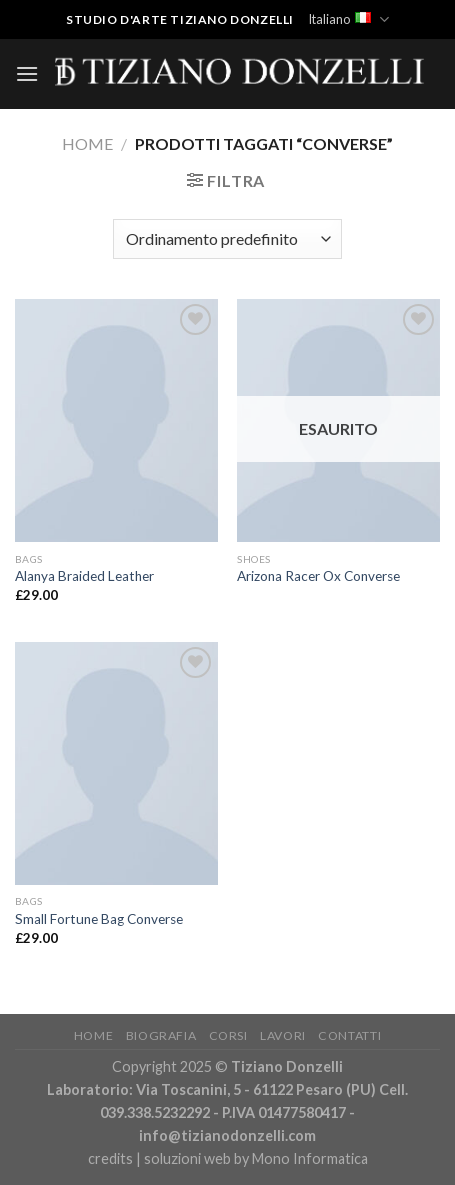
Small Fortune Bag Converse (99, 919)
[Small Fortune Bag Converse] (116, 763)
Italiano (348, 19)
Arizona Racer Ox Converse (318, 576)
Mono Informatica (310, 1158)
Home (87, 143)
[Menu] (27, 73)
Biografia (161, 1035)
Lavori (283, 1035)
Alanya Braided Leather (84, 576)
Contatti (349, 1035)
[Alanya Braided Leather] (116, 420)
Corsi (228, 1035)
